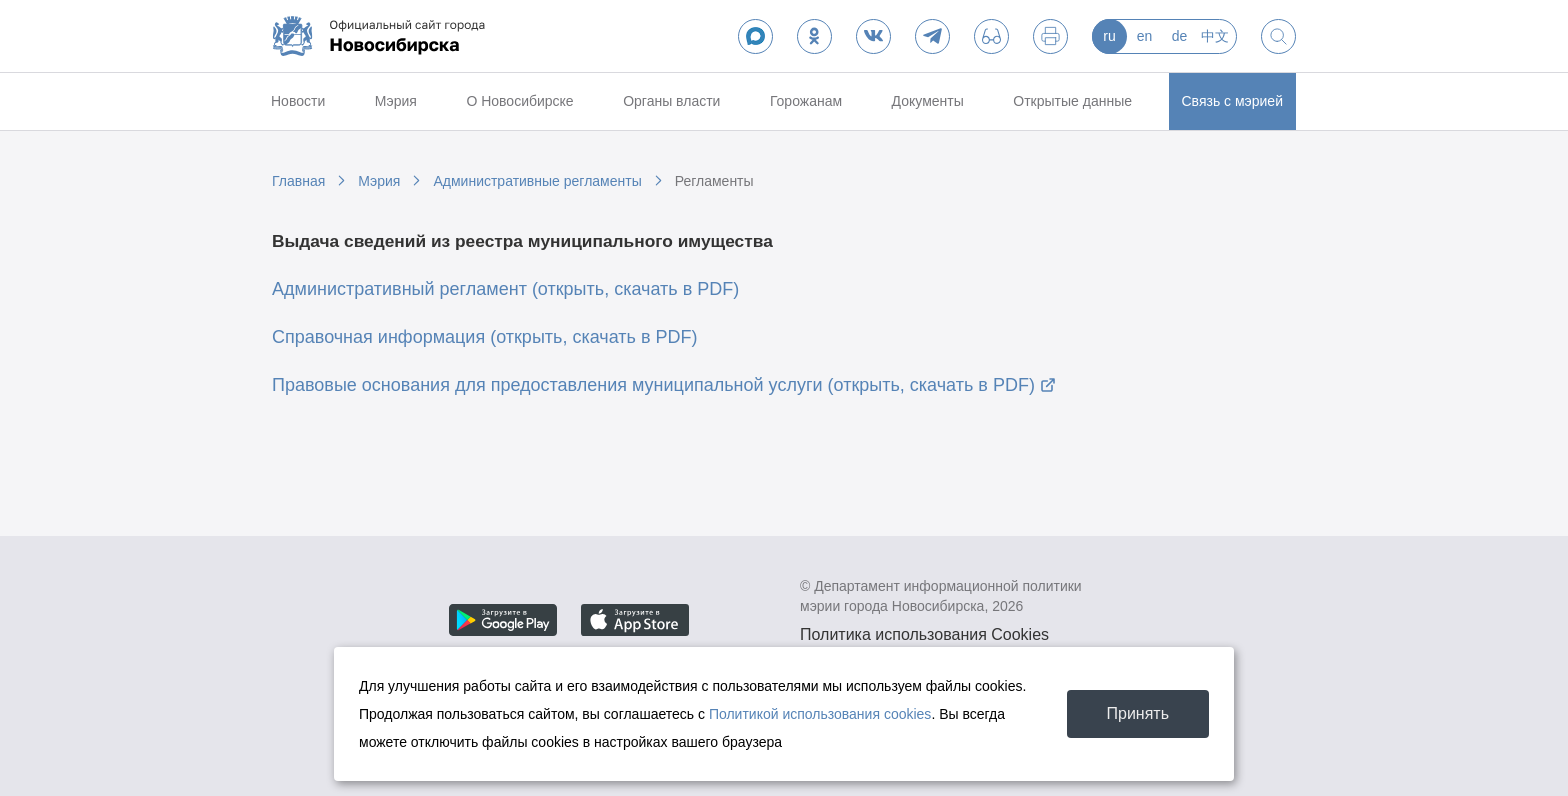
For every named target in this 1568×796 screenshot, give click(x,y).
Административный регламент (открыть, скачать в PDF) (505, 289)
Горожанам (806, 101)
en (1145, 36)
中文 (1215, 36)
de (1180, 36)
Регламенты (714, 181)
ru (1109, 36)
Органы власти (671, 101)
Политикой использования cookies (820, 714)
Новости (298, 101)
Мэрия (396, 101)
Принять (1138, 713)
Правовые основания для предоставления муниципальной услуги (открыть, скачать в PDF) (653, 385)
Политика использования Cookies (924, 634)
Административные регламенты (537, 181)
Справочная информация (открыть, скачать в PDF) (485, 337)
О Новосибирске (519, 101)
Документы (928, 101)
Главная (298, 181)
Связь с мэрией (1232, 101)
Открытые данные (1072, 101)
